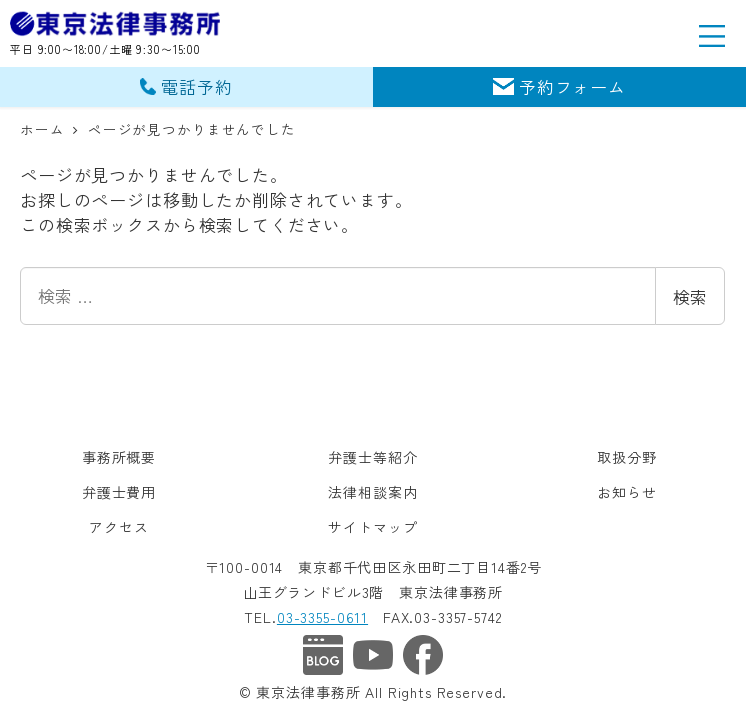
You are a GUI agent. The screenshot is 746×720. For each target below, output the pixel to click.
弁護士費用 (119, 492)
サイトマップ (372, 527)
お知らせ (626, 492)
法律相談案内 (372, 492)
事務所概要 (119, 457)
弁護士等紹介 (372, 457)
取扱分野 (626, 457)
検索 (690, 296)
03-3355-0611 (322, 617)
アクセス (118, 527)
